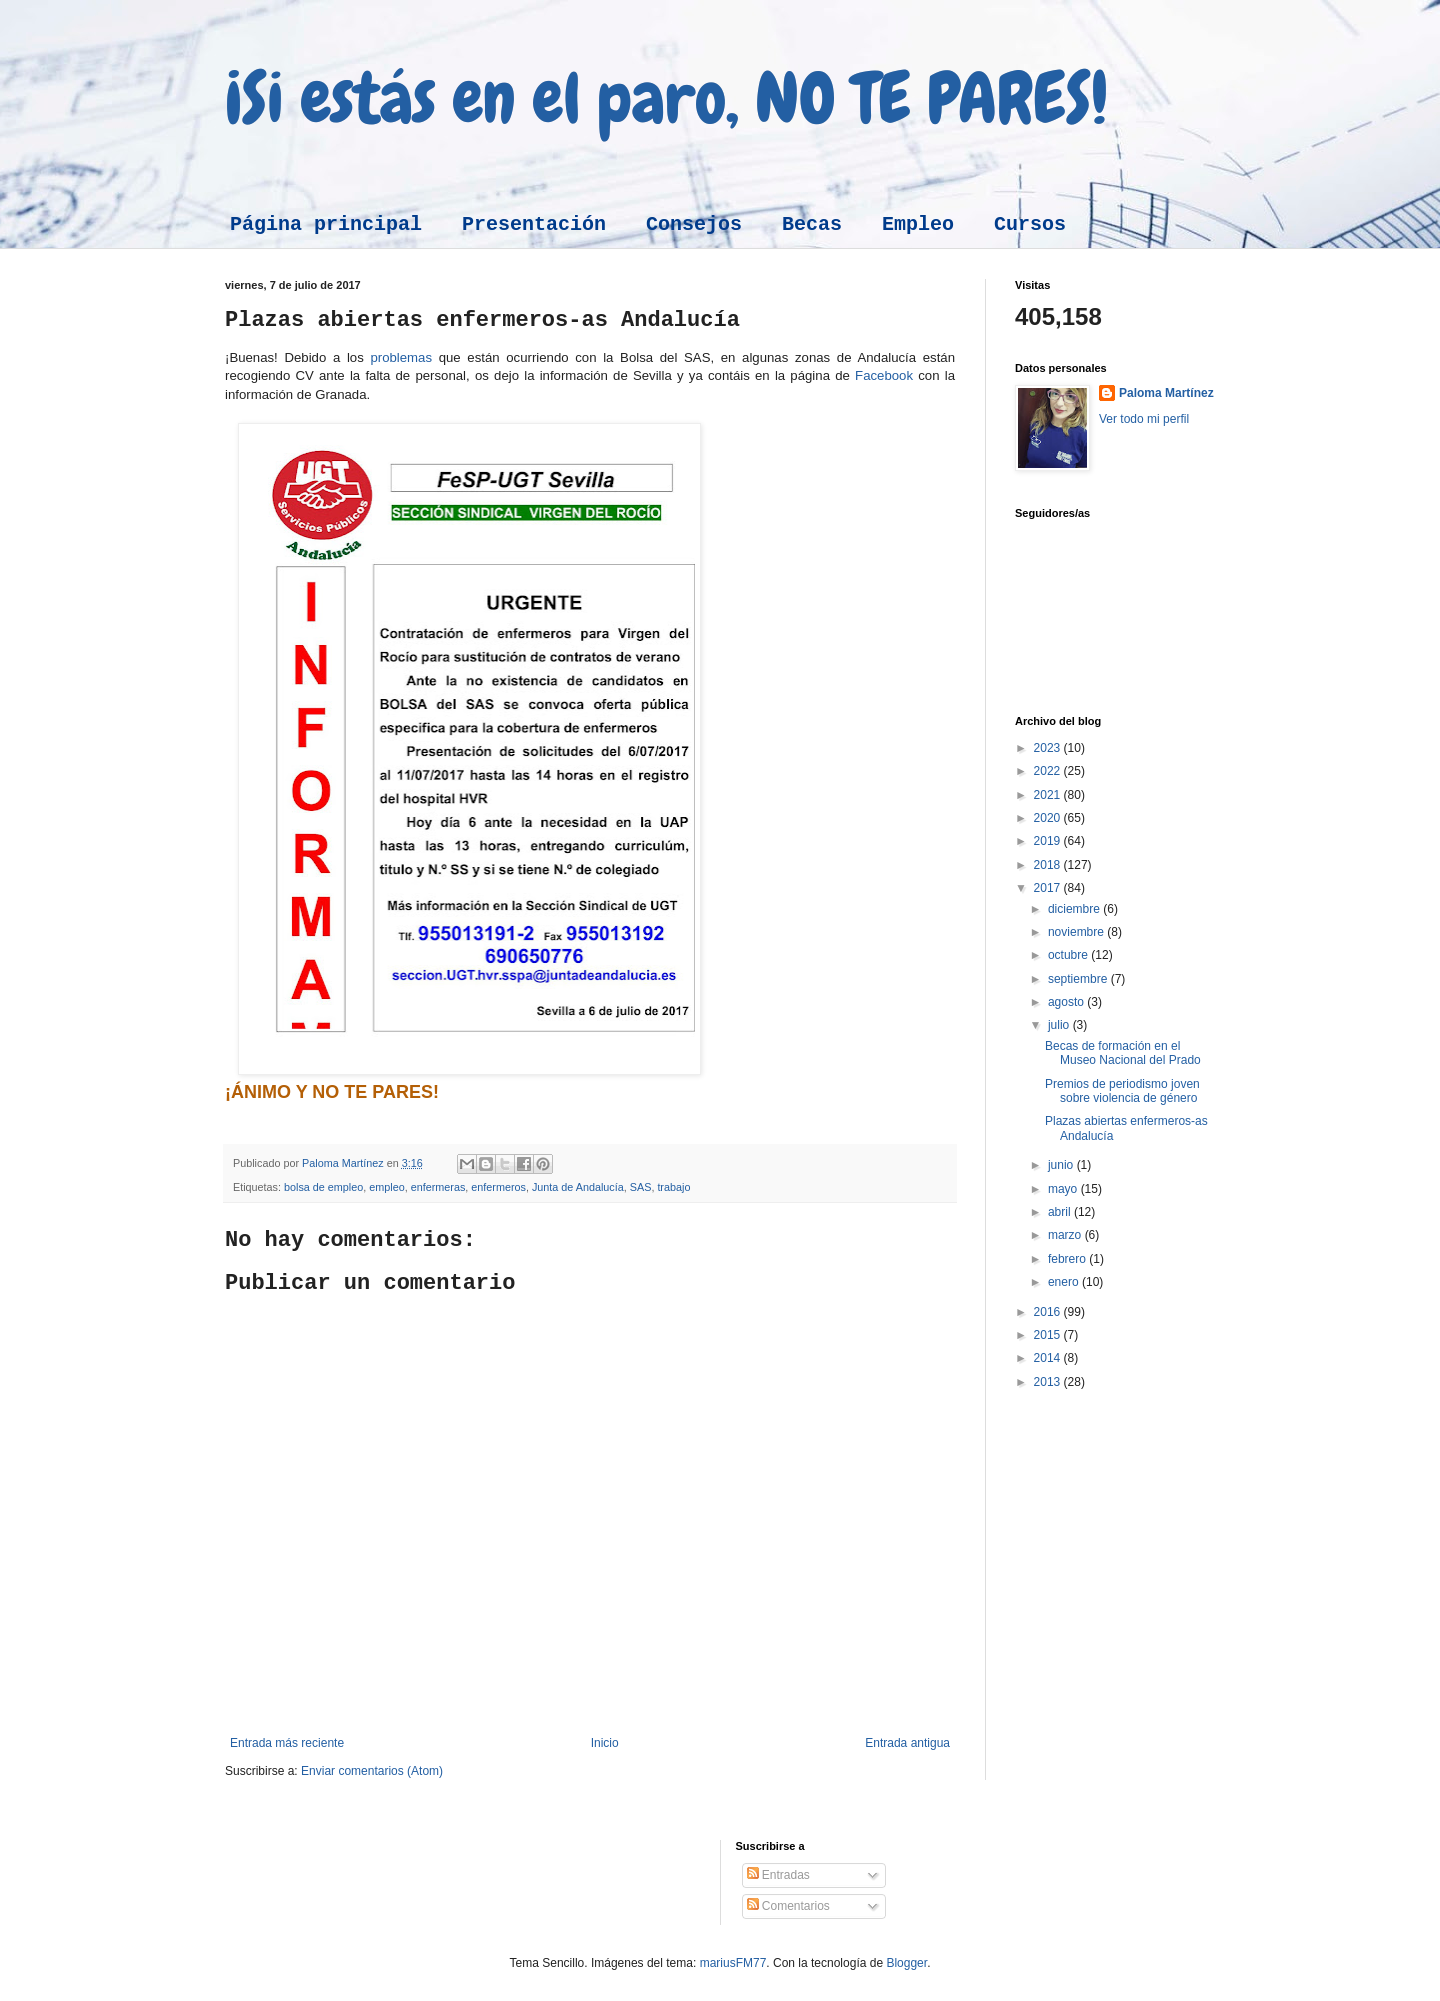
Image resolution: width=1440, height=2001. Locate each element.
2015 (1049, 1335)
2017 (1049, 888)
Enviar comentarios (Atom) (372, 1771)
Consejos (694, 224)
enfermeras (438, 1187)
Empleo (918, 224)
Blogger (906, 1963)
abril (1061, 1212)
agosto (1067, 1002)
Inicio (605, 1743)
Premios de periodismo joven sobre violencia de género (1122, 1091)
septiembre (1079, 979)
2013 (1049, 1382)
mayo (1064, 1189)
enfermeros (498, 1187)
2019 (1049, 841)
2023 (1049, 748)
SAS (641, 1187)
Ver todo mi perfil (1144, 419)
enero (1065, 1282)
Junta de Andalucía (578, 1187)
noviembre (1077, 932)
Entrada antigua (907, 1743)
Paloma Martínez (1166, 393)
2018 (1049, 865)
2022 (1049, 771)
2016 (1049, 1312)
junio (1062, 1165)
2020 (1049, 818)
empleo (386, 1187)
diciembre (1075, 909)
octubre (1069, 955)
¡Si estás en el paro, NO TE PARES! (666, 98)
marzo (1066, 1235)
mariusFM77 (733, 1963)
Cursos (1030, 224)
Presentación (534, 224)
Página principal (326, 224)
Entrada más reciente (287, 1743)
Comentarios (788, 1906)
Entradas (778, 1875)
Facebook (886, 375)
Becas (812, 224)
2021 (1049, 795)
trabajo (673, 1187)
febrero (1068, 1259)
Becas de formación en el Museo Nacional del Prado (1123, 1053)
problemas (401, 357)
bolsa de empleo (323, 1187)
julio (1060, 1025)
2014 (1049, 1358)
